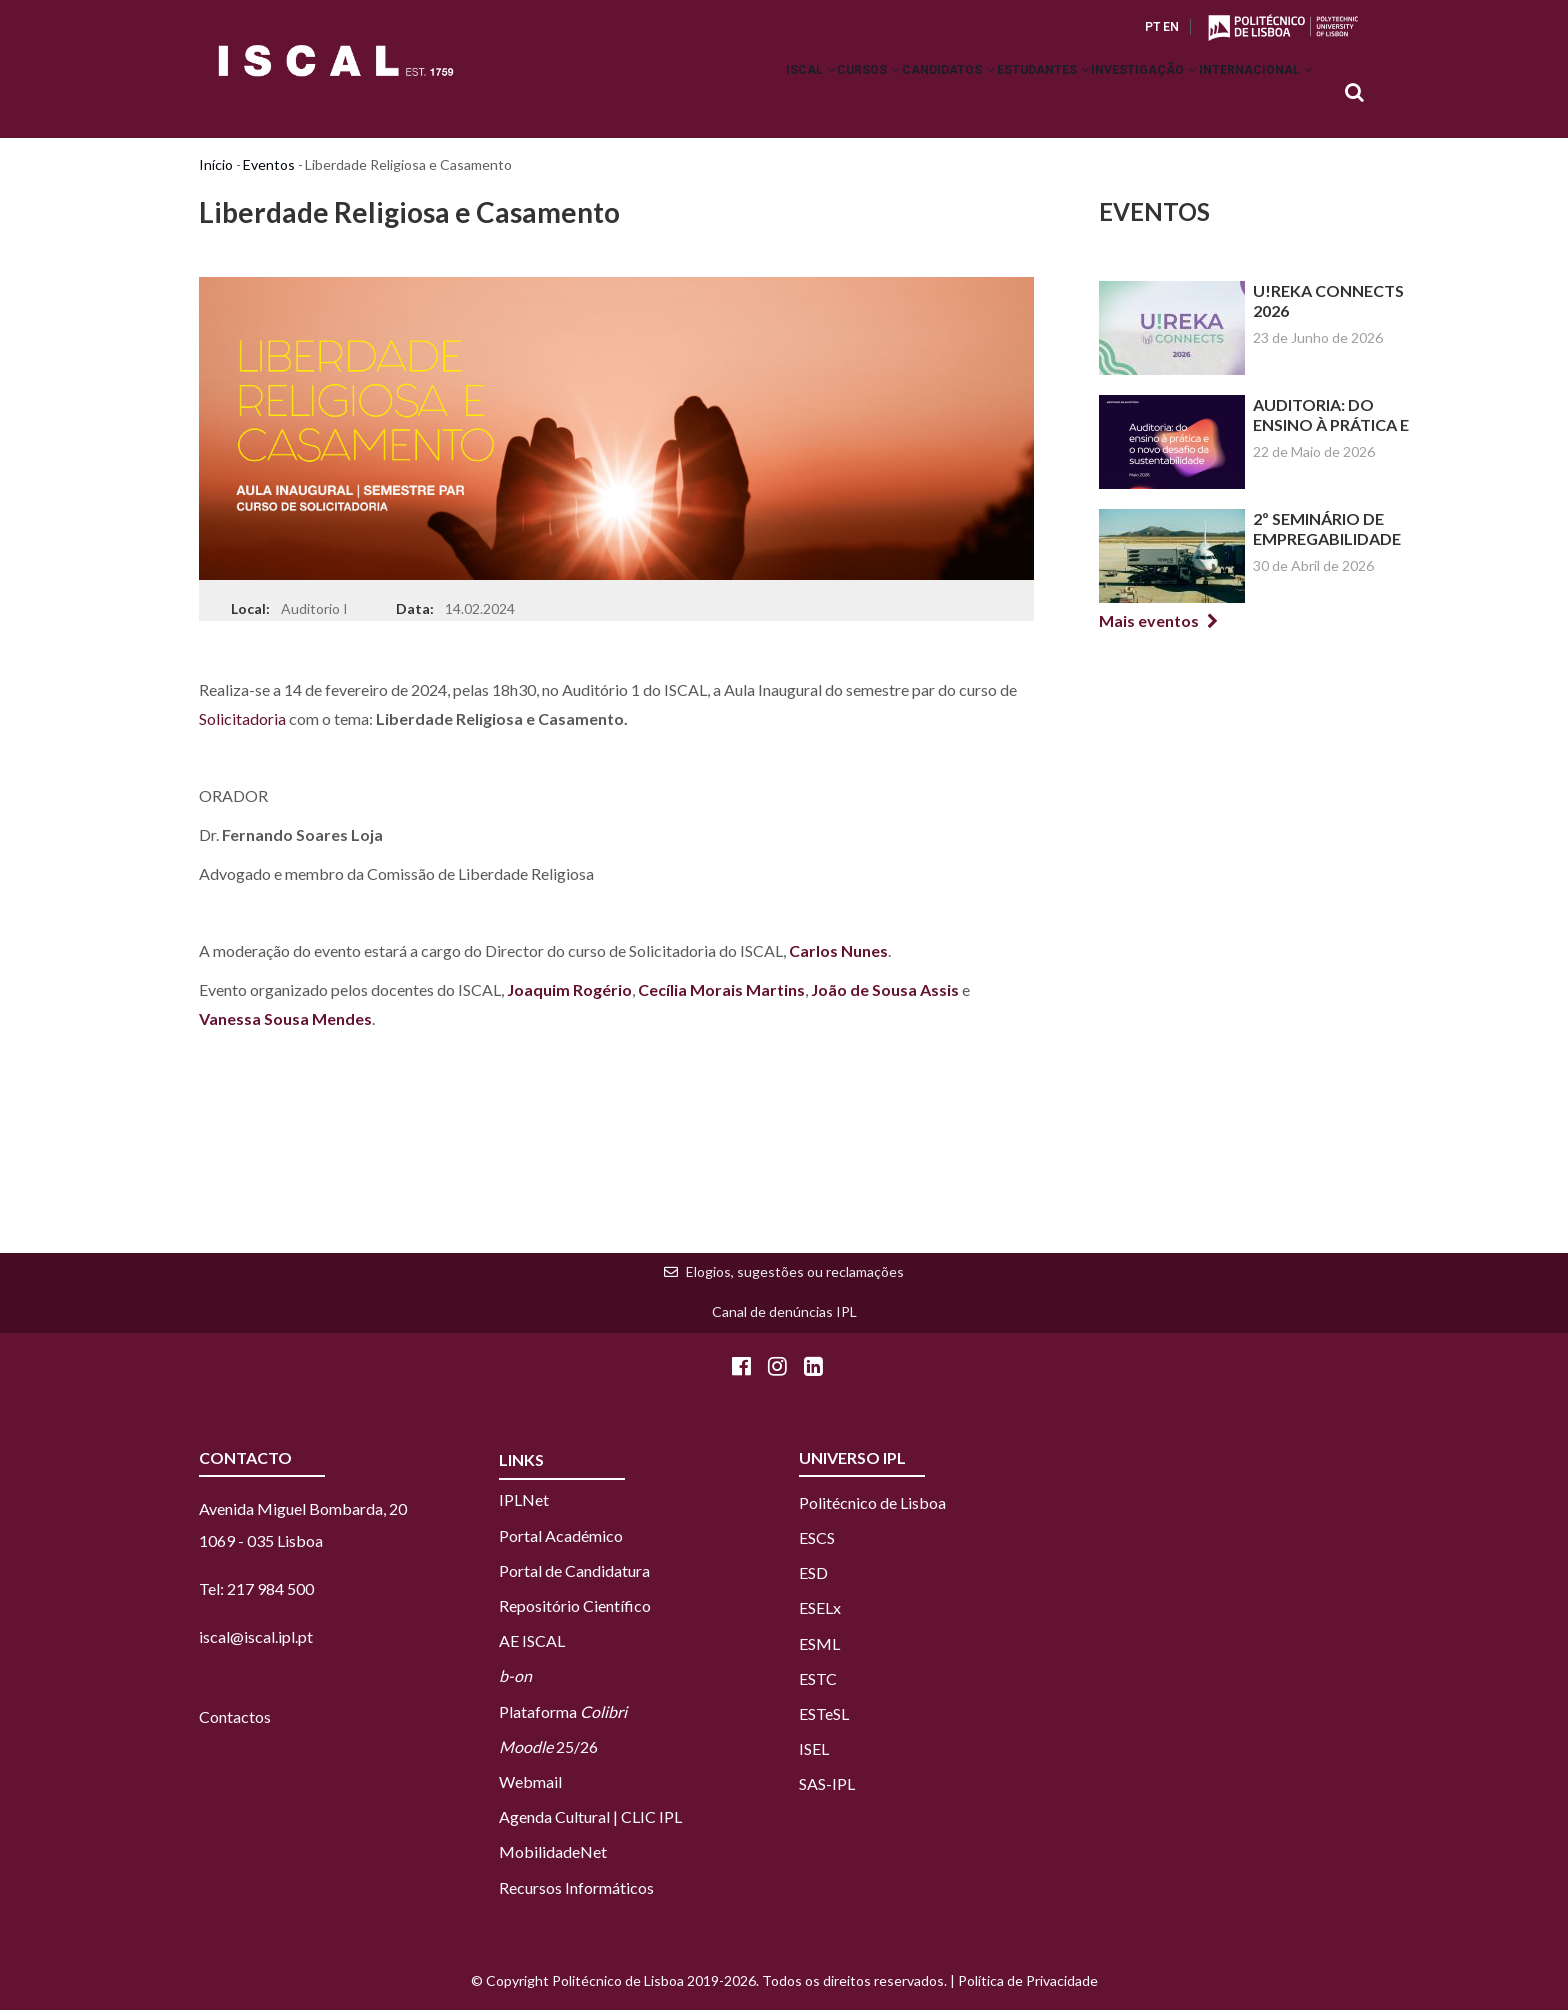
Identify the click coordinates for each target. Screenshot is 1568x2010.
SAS (812, 1783)
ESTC (818, 1678)
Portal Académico (561, 1535)
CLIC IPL (651, 1816)
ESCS (817, 1537)
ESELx (820, 1607)
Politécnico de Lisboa (872, 1502)
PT (1152, 27)
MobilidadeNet (553, 1851)
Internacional (1247, 94)
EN (1171, 27)
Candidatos (884, 94)
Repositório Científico (575, 1605)
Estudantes (997, 94)
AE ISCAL (532, 1640)
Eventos (269, 164)
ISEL (814, 1748)
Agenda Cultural (554, 1816)
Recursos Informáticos (576, 1887)
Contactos (235, 1716)
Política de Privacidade (1028, 1980)
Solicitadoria (242, 718)
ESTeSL (824, 1713)
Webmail (530, 1781)
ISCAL (710, 94)
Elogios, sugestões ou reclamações (795, 1271)
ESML (819, 1643)
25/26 (548, 1746)
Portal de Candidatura (574, 1570)
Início (216, 164)
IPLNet (524, 1499)
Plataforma (563, 1711)
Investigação (1117, 94)
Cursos (786, 94)
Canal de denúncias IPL (784, 1311)
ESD (813, 1572)
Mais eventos (1149, 620)
